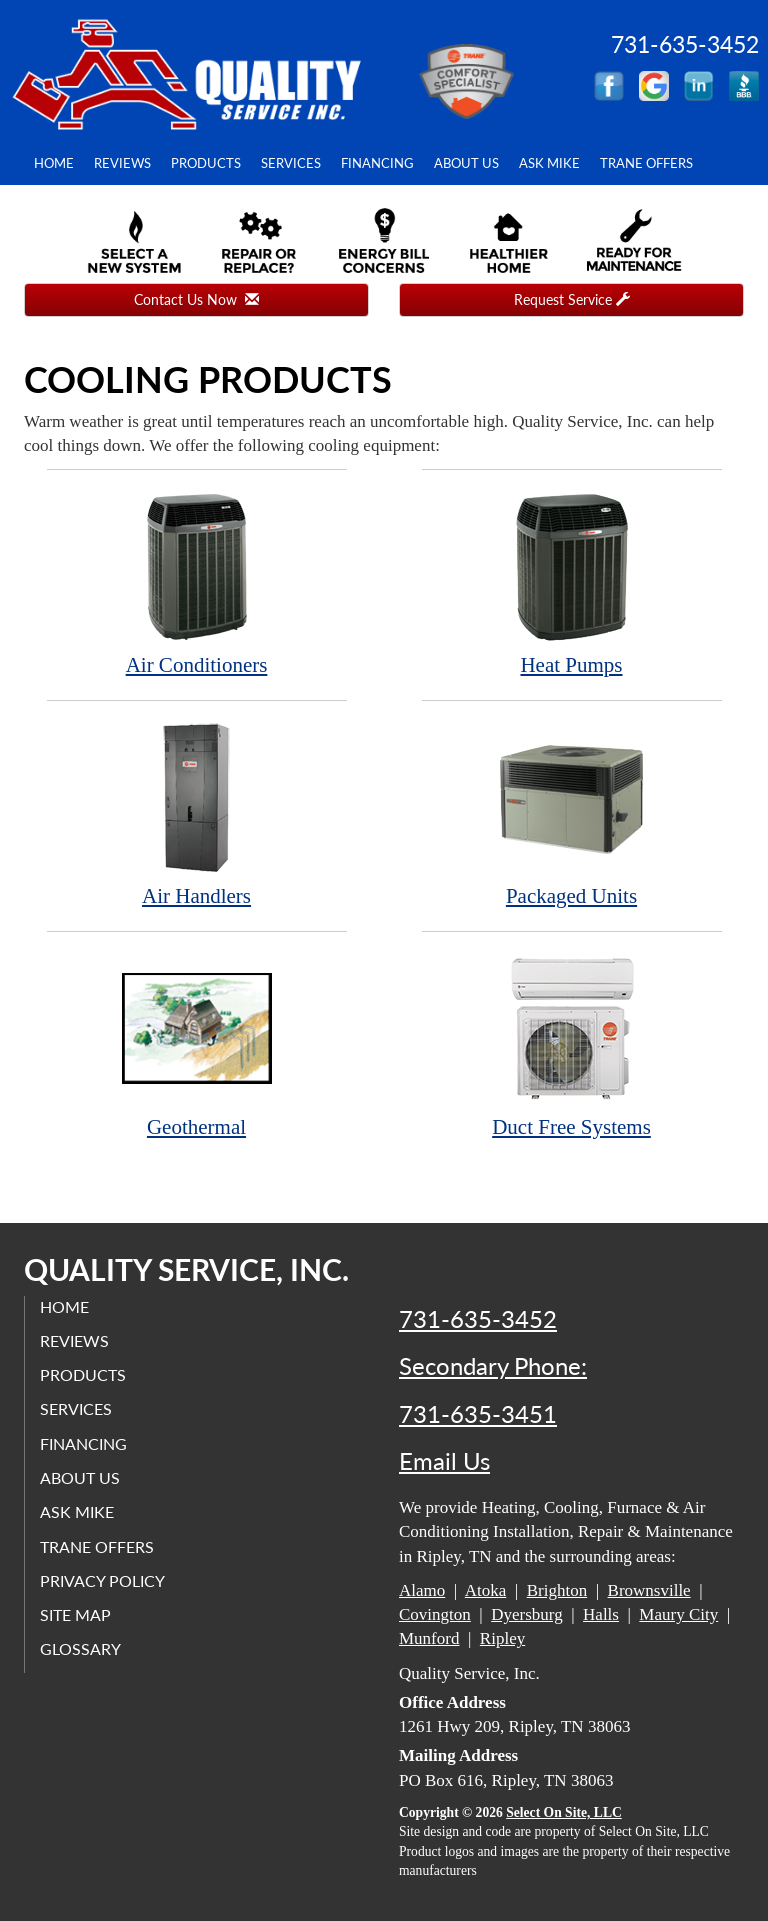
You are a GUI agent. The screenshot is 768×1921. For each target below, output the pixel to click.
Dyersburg (526, 1614)
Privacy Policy (102, 1580)
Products (206, 163)
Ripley (502, 1638)
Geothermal (197, 1045)
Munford (429, 1638)
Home (54, 163)
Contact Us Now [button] (196, 299)
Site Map (75, 1614)
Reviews (122, 163)
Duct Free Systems (572, 1045)
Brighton (557, 1590)
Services (291, 163)
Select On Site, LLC (564, 1812)
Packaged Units (572, 814)
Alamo (422, 1590)
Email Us (444, 1461)
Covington (435, 1614)
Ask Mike (549, 163)
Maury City (678, 1614)
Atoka (486, 1590)
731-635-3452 (478, 1319)
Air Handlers (197, 814)
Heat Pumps (572, 583)
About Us (466, 163)
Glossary (80, 1648)
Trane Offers (646, 163)
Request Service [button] (572, 299)
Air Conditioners (197, 583)
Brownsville (649, 1590)
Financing (377, 163)
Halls (601, 1614)
